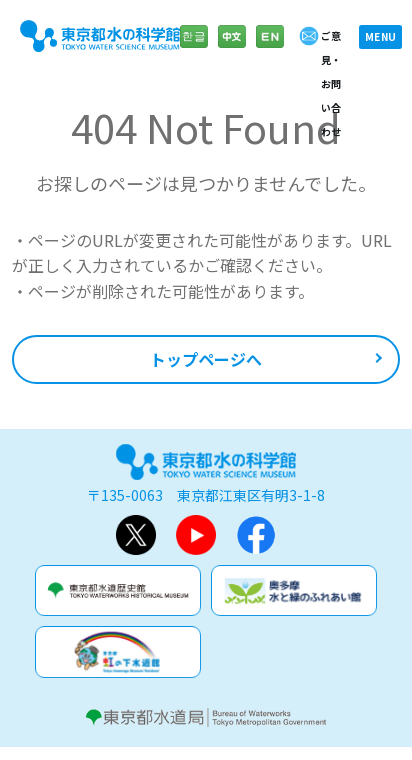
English (270, 46)
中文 (232, 46)
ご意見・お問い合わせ (331, 83)
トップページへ (206, 359)
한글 (194, 46)
